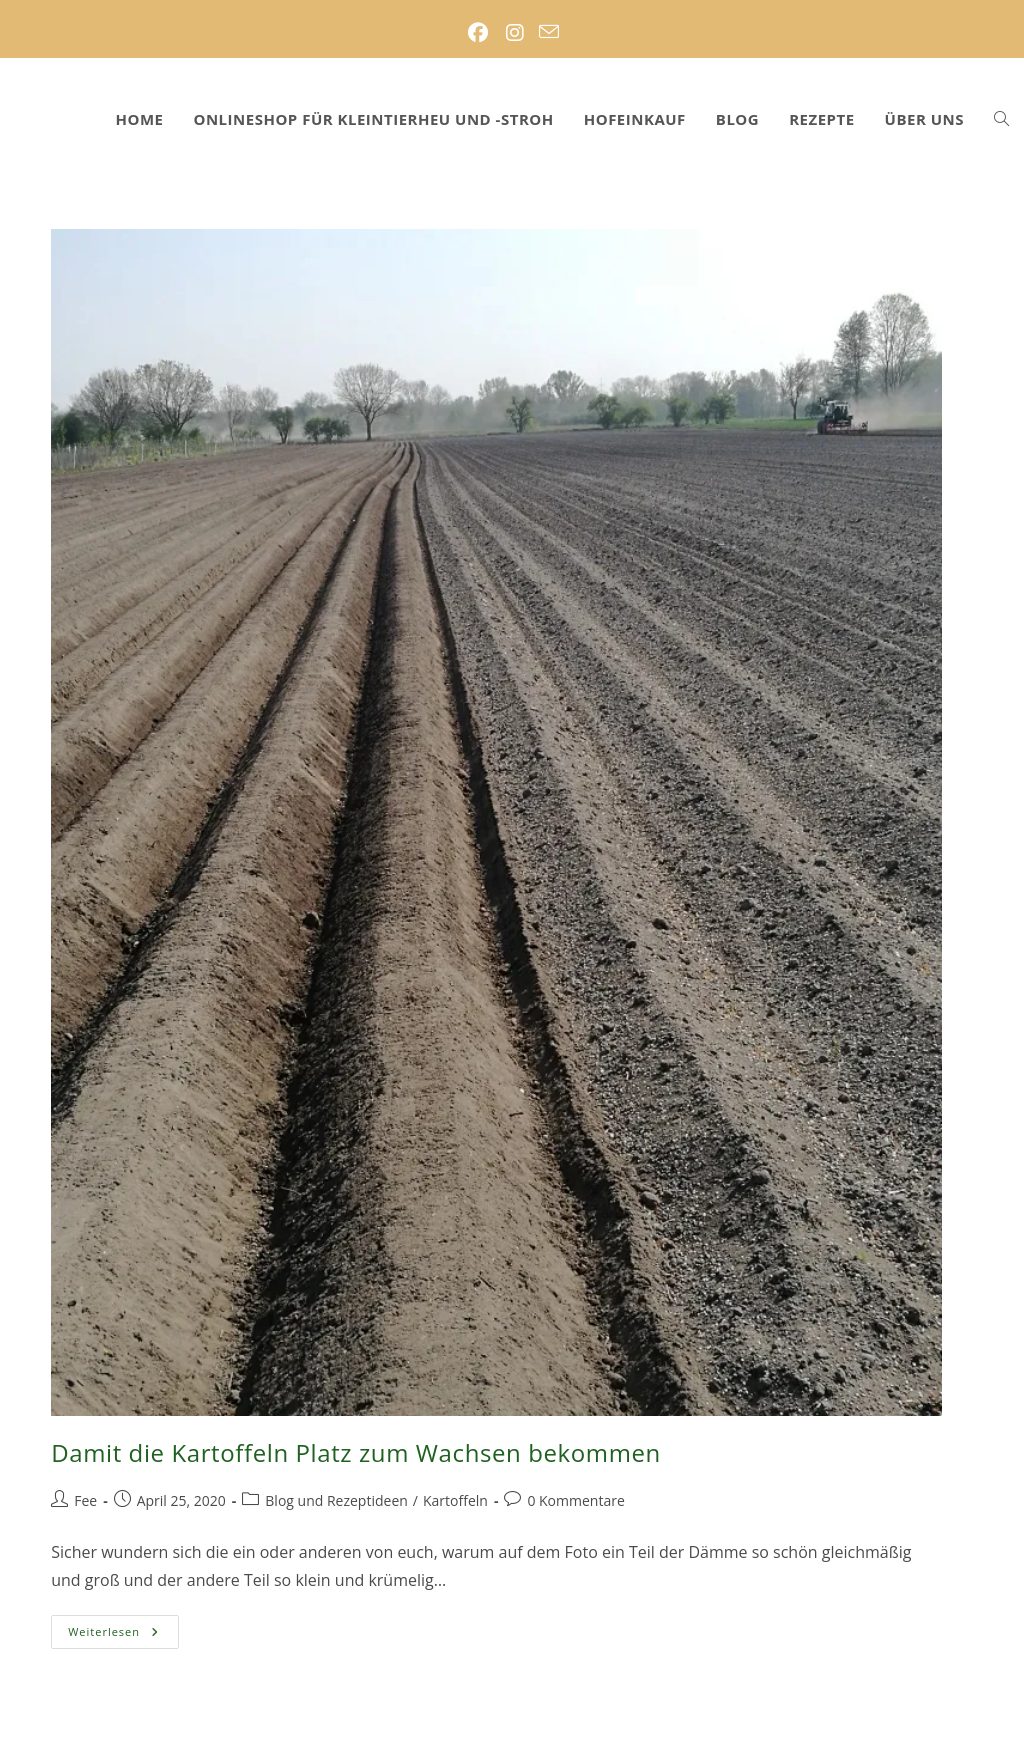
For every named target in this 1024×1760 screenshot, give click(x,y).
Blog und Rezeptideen (336, 1500)
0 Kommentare (575, 1500)
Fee (85, 1500)
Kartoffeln (455, 1500)
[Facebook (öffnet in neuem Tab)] (477, 33)
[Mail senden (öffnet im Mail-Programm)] (549, 33)
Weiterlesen (123, 1635)
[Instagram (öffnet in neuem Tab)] (514, 33)
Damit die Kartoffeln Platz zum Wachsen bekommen (356, 1452)
